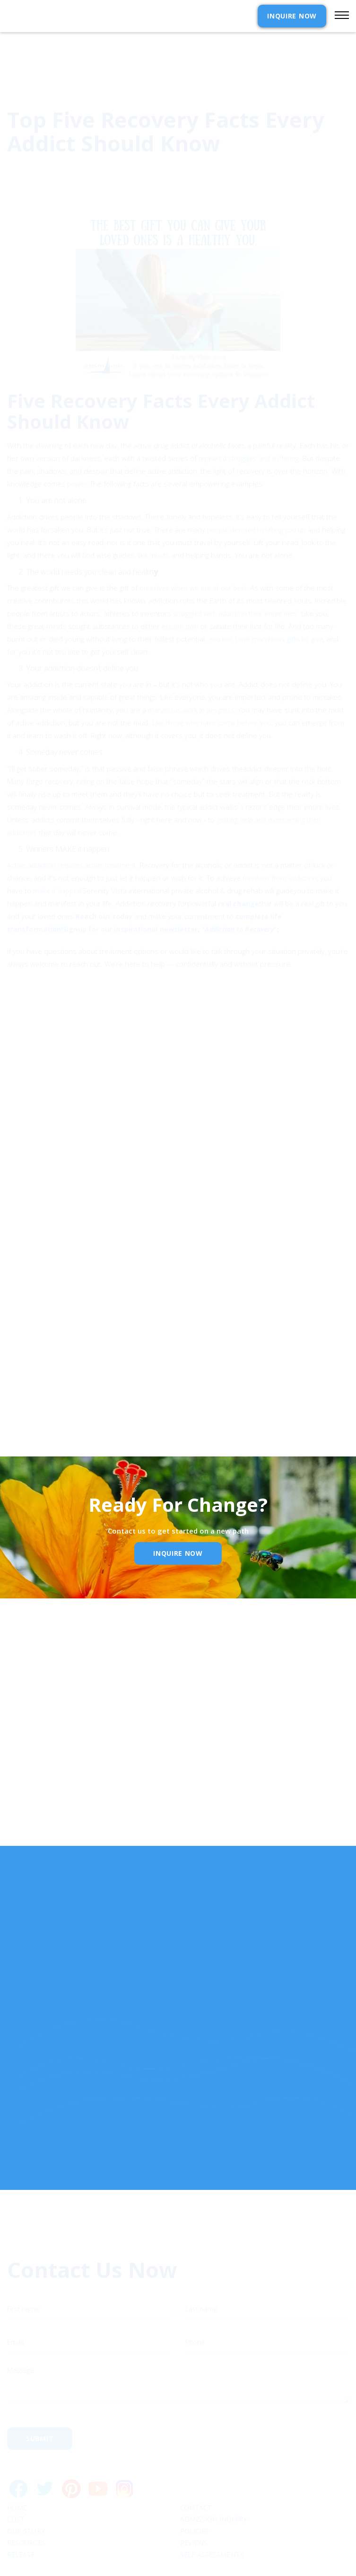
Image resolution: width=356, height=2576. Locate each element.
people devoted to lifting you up (256, 487)
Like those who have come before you (211, 680)
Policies (194, 2487)
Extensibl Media (169, 2562)
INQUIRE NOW (292, 15)
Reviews (194, 2499)
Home (17, 2464)
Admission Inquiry (213, 2475)
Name (34, 1742)
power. (77, 441)
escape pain (180, 583)
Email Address (42, 1338)
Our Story (26, 2487)
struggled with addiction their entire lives (235, 570)
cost (16, 2475)
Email (33, 1792)
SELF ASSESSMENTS (212, 2510)
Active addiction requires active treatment (71, 822)
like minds (153, 512)
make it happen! (57, 848)
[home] (57, 16)
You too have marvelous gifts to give (265, 596)
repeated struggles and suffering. (250, 415)
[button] (337, 16)
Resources (26, 2499)
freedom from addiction (280, 835)
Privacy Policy (109, 1382)
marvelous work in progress (191, 667)
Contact (196, 2464)
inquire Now (178, 1553)
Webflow (247, 2562)
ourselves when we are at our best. (193, 545)
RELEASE (21, 2510)
